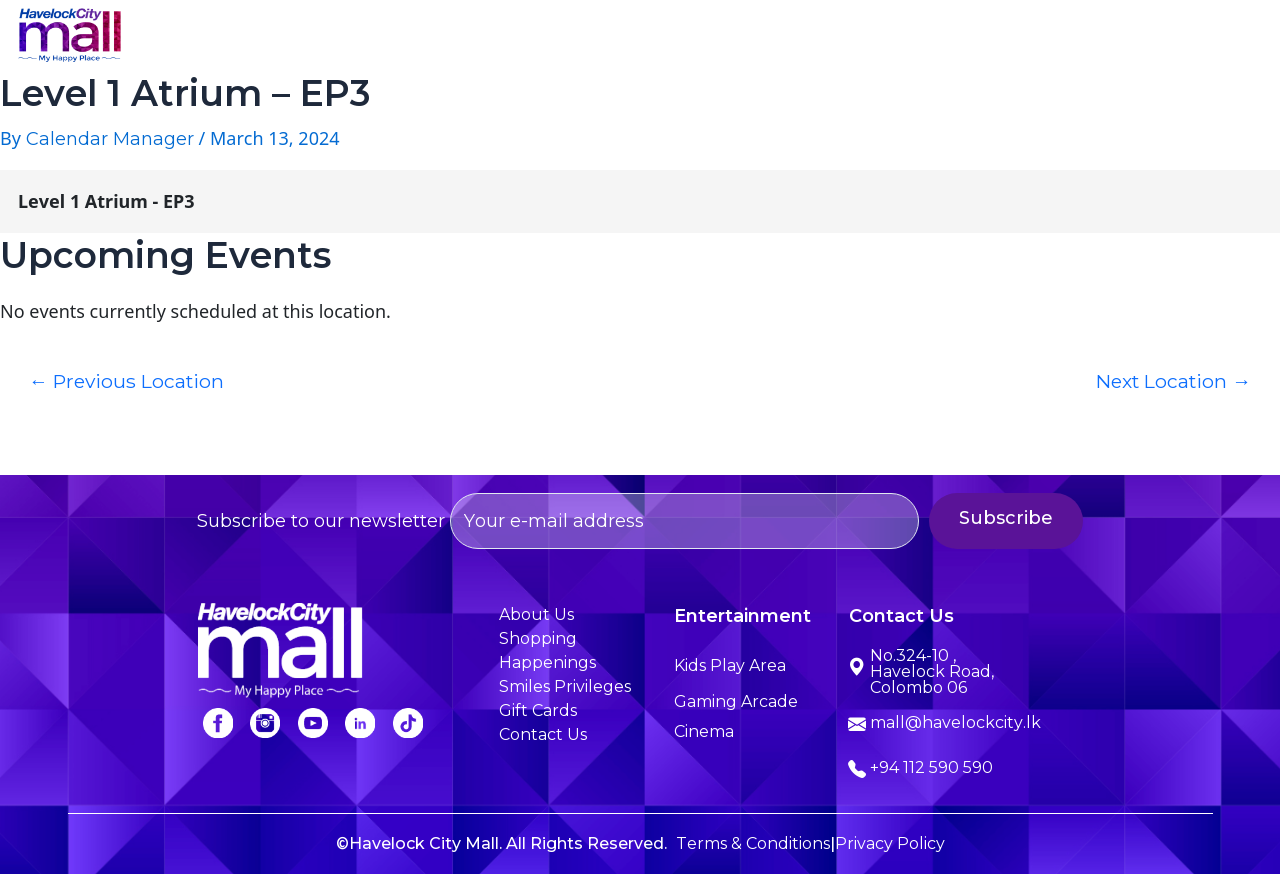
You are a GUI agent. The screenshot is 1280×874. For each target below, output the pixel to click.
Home (342, 37)
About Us (451, 37)
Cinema (704, 731)
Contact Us (1194, 37)
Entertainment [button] (717, 37)
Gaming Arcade (736, 701)
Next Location (1173, 381)
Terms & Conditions (753, 843)
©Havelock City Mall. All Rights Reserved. (501, 843)
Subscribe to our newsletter (558, 521)
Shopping (574, 37)
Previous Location (126, 381)
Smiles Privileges (1034, 37)
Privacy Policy (890, 843)
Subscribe (1028, 518)
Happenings (871, 37)
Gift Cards (538, 710)
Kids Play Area (730, 665)
